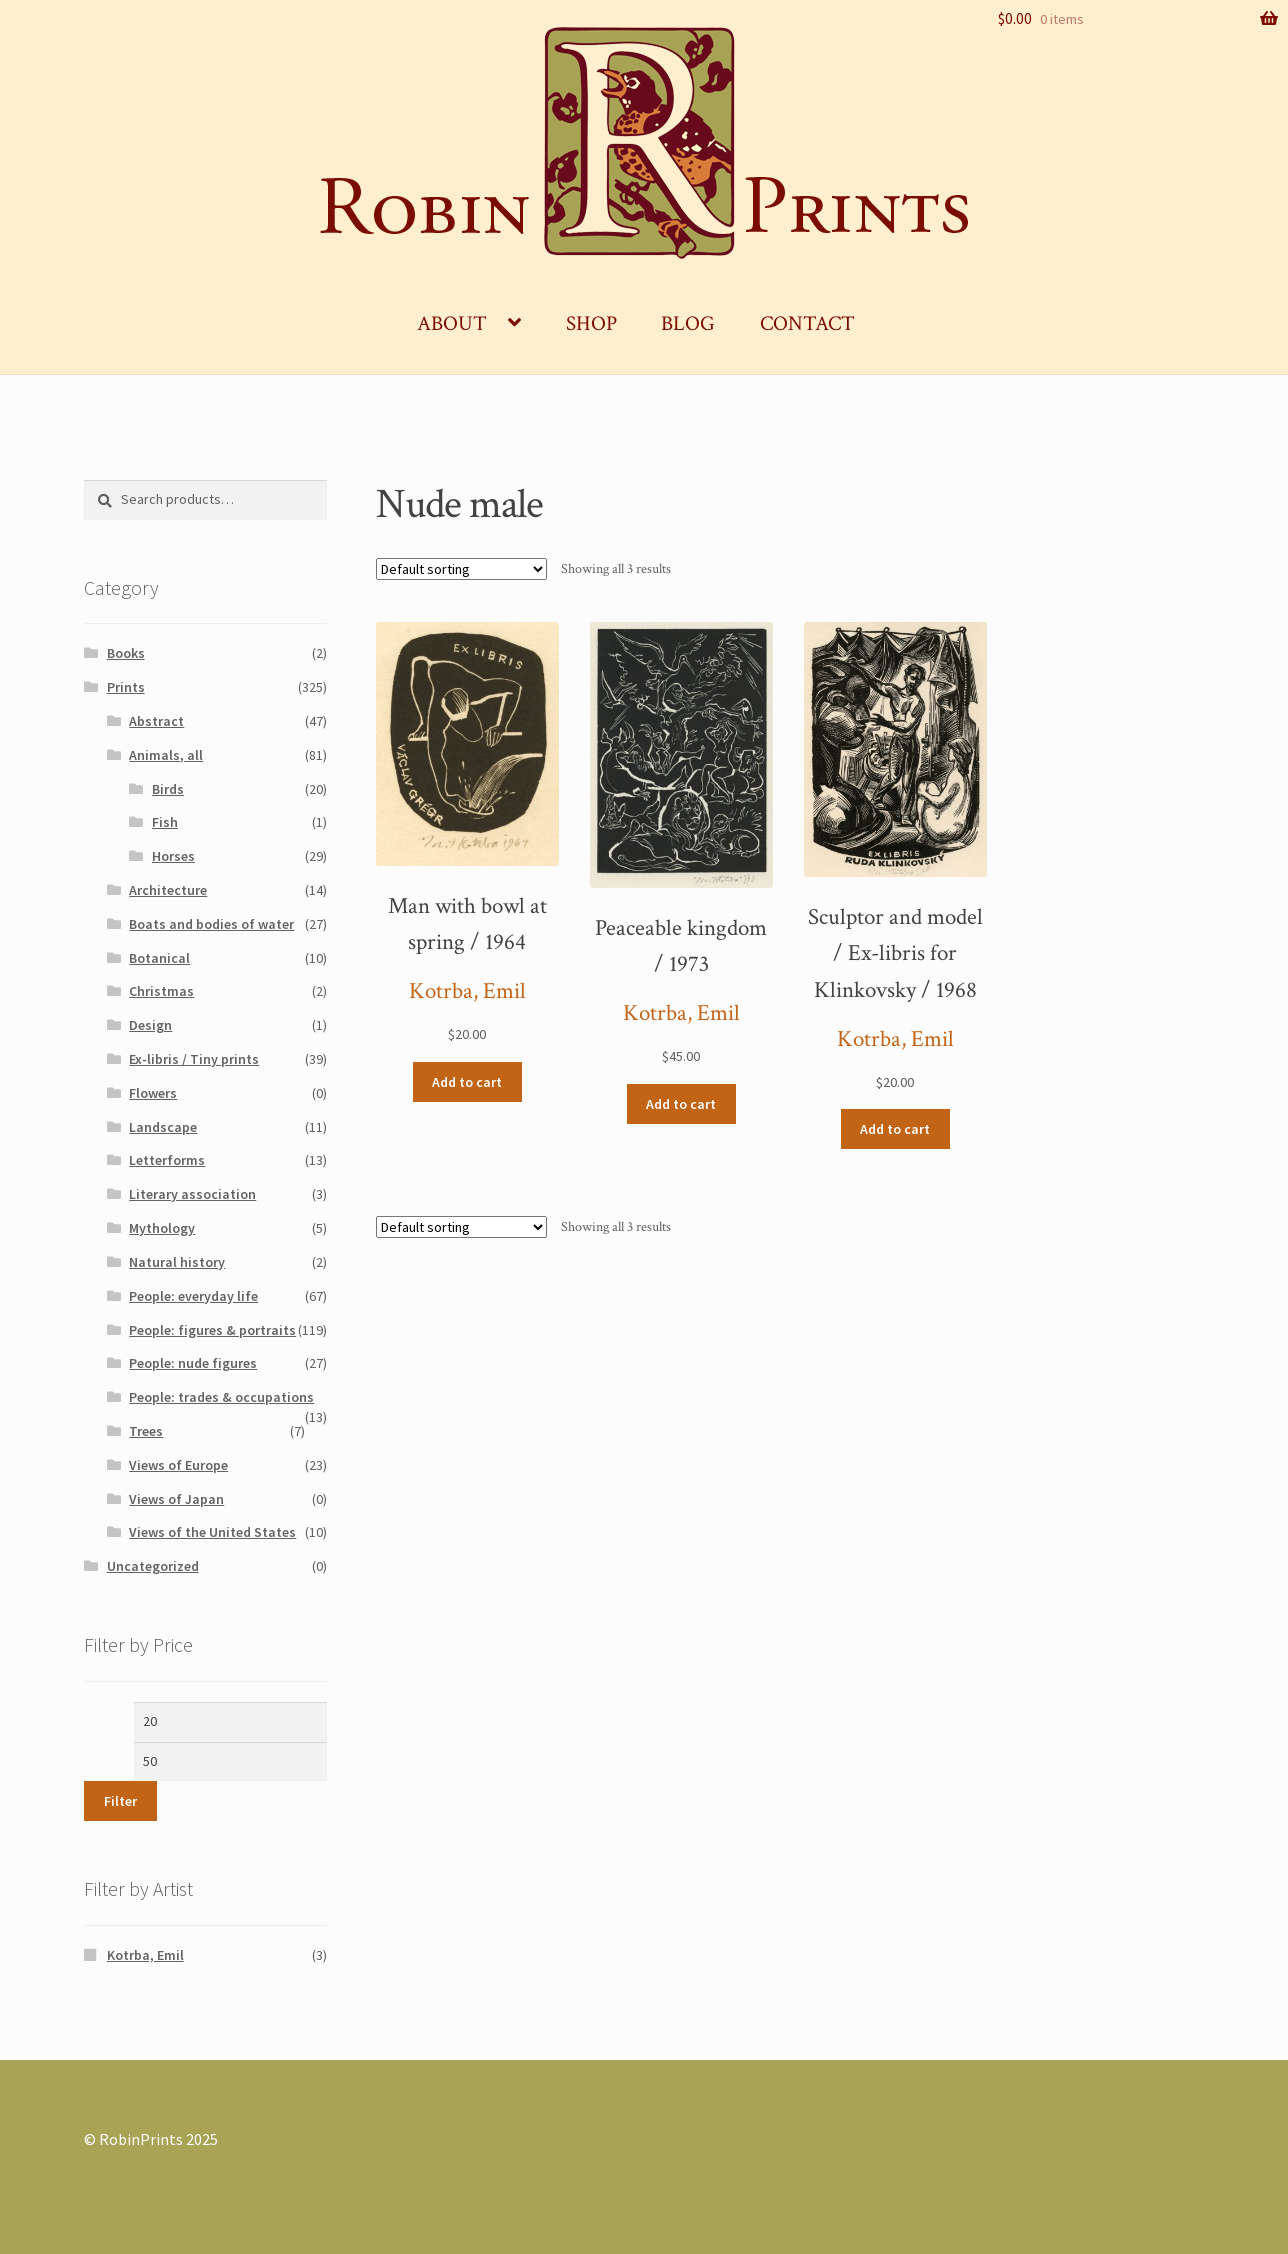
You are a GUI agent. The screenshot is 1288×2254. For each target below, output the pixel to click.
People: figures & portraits (212, 1330)
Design (150, 1025)
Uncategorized (153, 1566)
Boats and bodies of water (211, 924)
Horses (173, 856)
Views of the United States (212, 1532)
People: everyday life (193, 1296)
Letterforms (167, 1160)
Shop (591, 323)
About (452, 323)
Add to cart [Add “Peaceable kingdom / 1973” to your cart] (681, 1104)
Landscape (163, 1127)
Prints (126, 687)
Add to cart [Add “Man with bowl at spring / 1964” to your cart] (467, 1082)
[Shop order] (461, 569)
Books (126, 653)
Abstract (156, 721)
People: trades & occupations (221, 1397)
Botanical (159, 958)
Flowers (153, 1093)
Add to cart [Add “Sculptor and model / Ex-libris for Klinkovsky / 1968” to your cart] (895, 1129)
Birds (168, 789)
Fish (165, 822)
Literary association (192, 1194)
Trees (146, 1431)
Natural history (177, 1262)
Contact (807, 323)
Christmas (161, 991)
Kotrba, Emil (467, 991)
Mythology (162, 1228)
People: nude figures (193, 1363)
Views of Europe (178, 1465)
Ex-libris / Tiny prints (194, 1059)
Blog (688, 323)
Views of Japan (176, 1499)
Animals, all (166, 755)
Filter (120, 1801)
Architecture (168, 890)
